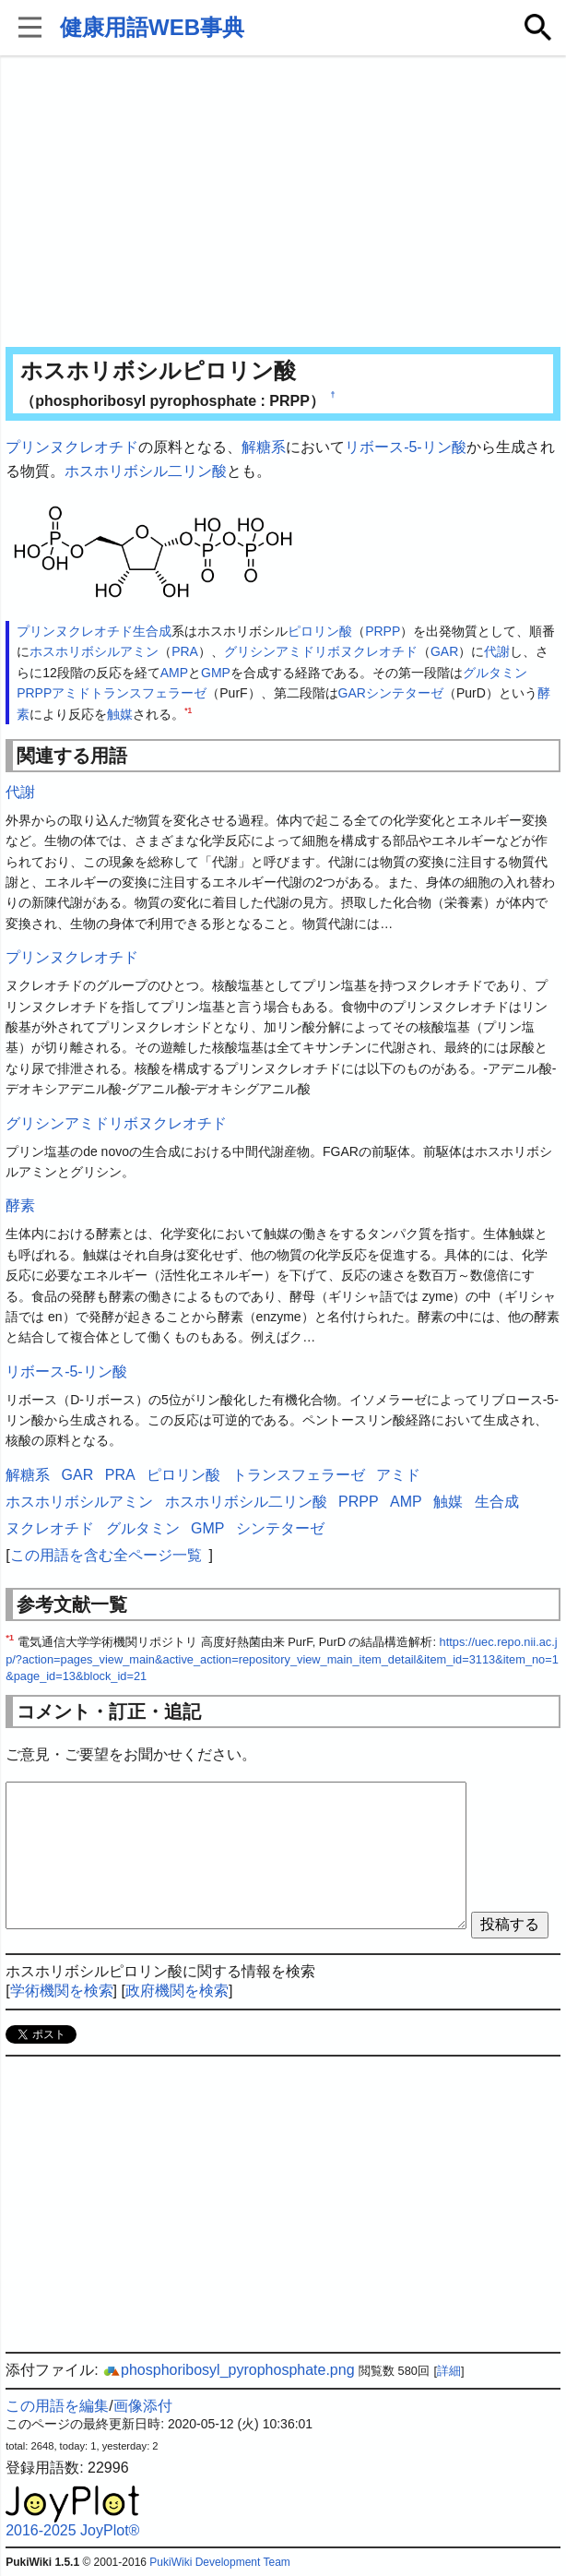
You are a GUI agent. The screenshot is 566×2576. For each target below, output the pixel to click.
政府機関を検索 (177, 1990)
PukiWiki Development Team (219, 2562)
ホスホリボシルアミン (94, 651)
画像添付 (142, 2406)
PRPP (382, 631)
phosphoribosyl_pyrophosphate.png (228, 2370)
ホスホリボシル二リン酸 (146, 471)
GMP (215, 672)
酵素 (20, 1205)
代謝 (497, 651)
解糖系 (264, 447)
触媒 (120, 714)
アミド (71, 693)
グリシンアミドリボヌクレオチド (321, 651)
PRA (184, 651)
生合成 (152, 631)
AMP (174, 672)
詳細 (449, 2371)
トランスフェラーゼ (148, 693)
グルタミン (495, 672)
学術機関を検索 (61, 1990)
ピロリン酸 (320, 631)
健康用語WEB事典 (152, 27)
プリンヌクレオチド (72, 447)
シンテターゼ (404, 693)
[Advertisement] (283, 203)
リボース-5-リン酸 (405, 447)
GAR (444, 651)
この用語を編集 (57, 2406)
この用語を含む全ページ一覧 (106, 1555)
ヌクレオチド (50, 1528)
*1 (188, 710)
